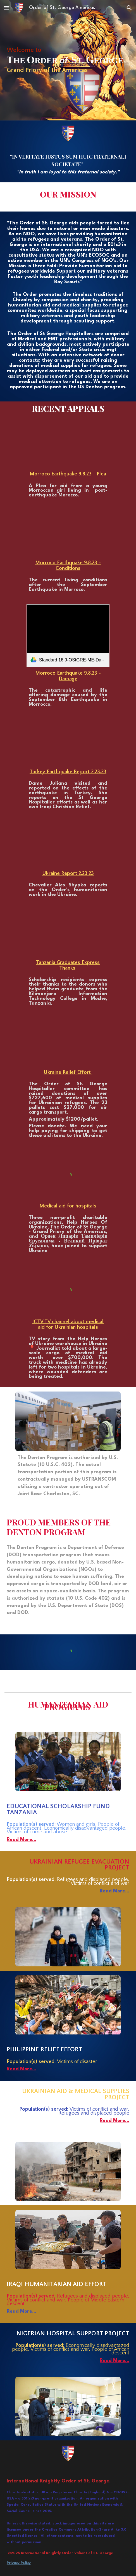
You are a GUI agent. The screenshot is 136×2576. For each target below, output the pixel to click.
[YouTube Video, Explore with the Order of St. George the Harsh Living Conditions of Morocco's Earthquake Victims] (68, 533)
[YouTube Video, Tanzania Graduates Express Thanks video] (68, 933)
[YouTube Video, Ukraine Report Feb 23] (68, 845)
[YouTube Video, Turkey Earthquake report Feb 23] (68, 742)
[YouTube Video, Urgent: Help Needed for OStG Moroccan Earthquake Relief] (68, 445)
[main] (68, 60)
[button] (6, 7)
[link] (68, 635)
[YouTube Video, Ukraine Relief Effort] (68, 1042)
